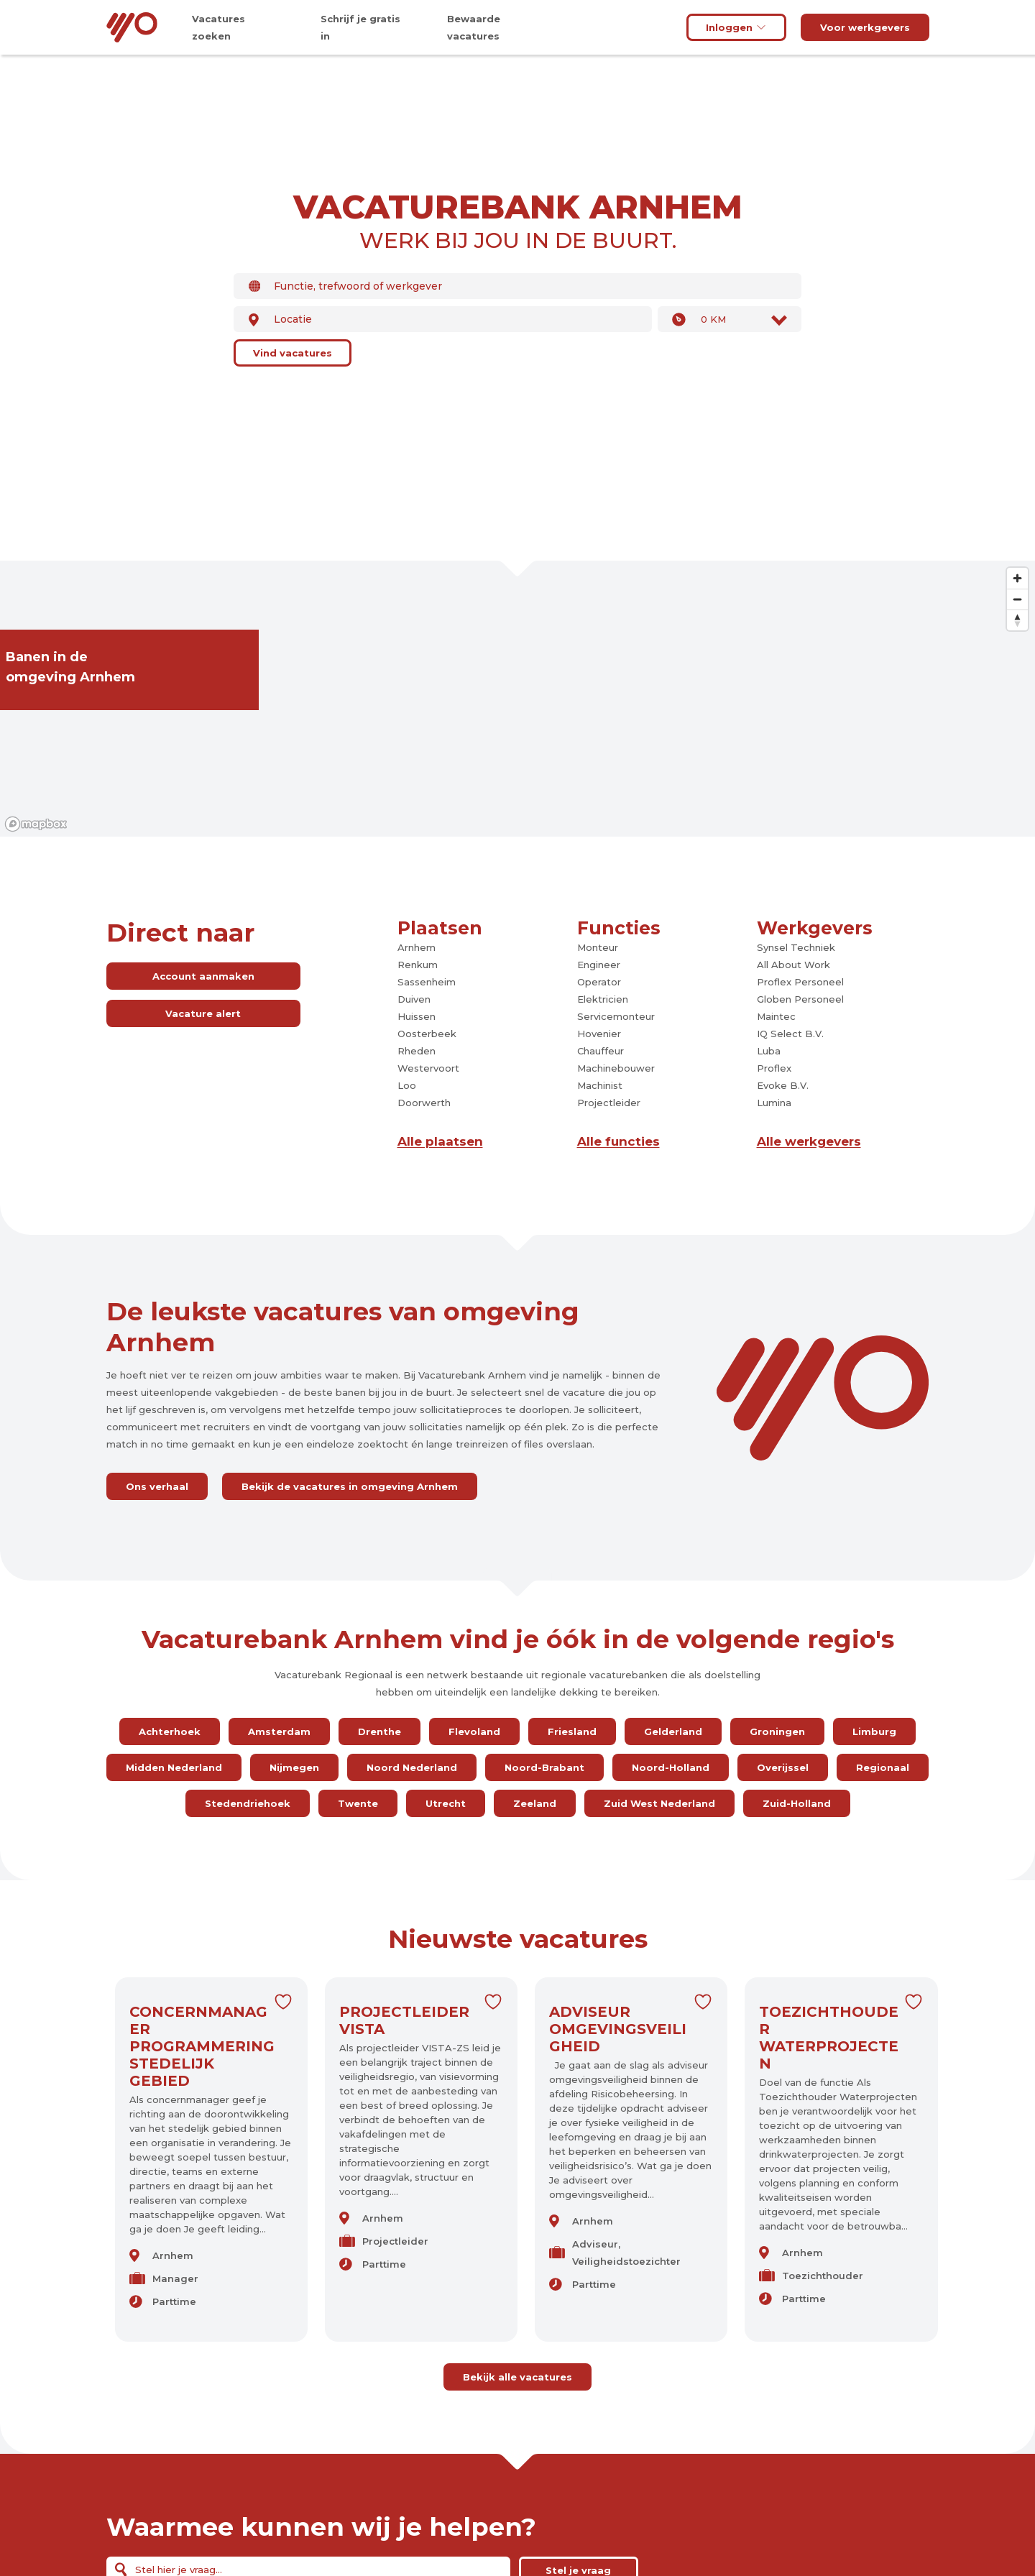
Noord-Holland (670, 1767)
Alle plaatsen (440, 1141)
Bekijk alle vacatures (517, 2377)
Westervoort (428, 1068)
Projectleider (608, 1102)
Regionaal (882, 1767)
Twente (358, 1803)
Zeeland (534, 1803)
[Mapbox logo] (36, 824)
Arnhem (416, 947)
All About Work (793, 964)
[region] (517, 699)
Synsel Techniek (796, 947)
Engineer (598, 964)
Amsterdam (279, 1731)
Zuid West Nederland (659, 1803)
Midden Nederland (174, 1767)
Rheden (416, 1051)
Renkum (417, 964)
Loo (406, 1085)
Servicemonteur (616, 1016)
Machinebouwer (616, 1068)
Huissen (416, 1016)
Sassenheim (426, 982)
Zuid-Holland (797, 1803)
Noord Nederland (412, 1767)
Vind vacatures (292, 353)
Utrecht (446, 1803)
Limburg (874, 1731)
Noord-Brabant (544, 1767)
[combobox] (517, 286)
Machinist (599, 1085)
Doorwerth (424, 1102)
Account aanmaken (203, 976)
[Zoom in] (1017, 578)
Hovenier (599, 1033)
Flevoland (474, 1731)
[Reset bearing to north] (1017, 620)
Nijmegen (294, 1767)
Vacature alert (203, 1013)
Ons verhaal (157, 1486)
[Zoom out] (1017, 599)
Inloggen (736, 27)
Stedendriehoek (247, 1803)
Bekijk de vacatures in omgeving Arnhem (350, 1486)
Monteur (597, 947)
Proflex (774, 1068)
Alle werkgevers (809, 1141)
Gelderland (673, 1731)
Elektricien (602, 999)
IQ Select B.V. (790, 1033)
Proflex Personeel (800, 982)
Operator (599, 982)
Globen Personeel (800, 999)
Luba (769, 1051)
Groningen (777, 1731)
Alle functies (618, 1141)
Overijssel (783, 1767)
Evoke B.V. (783, 1085)
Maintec (776, 1016)
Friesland (572, 1731)
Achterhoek (170, 1731)
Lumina (774, 1102)
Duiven (414, 999)
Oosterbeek (426, 1033)
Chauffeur (600, 1051)
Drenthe (379, 1731)
